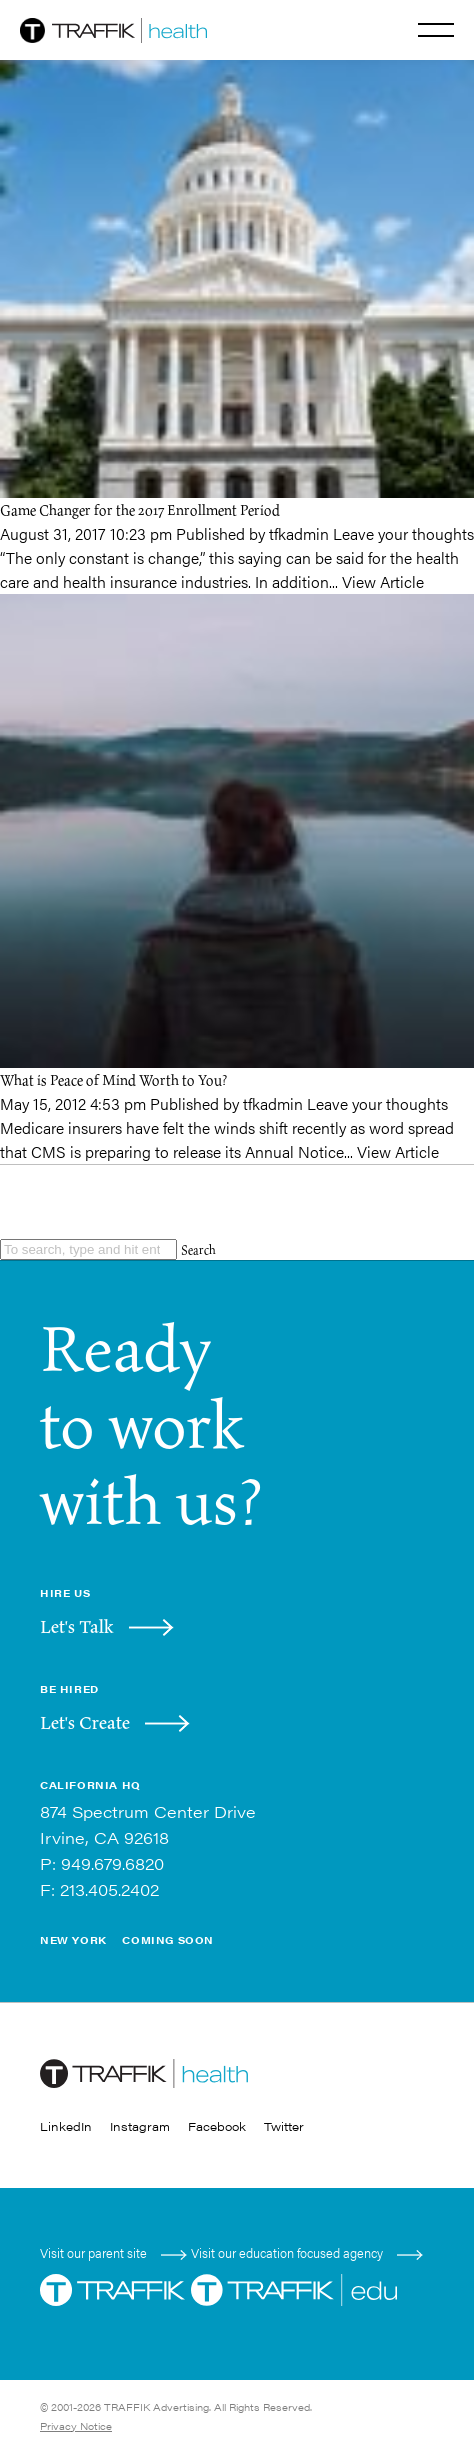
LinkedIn (66, 2126)
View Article (383, 581)
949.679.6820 (112, 1863)
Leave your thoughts (403, 533)
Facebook (217, 2126)
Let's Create (85, 1722)
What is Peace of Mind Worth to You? (113, 1079)
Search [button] (198, 1249)
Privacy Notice (76, 2426)
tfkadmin (299, 533)
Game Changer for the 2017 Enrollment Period (140, 509)
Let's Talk (77, 1626)
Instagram (140, 2126)
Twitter (284, 2126)
